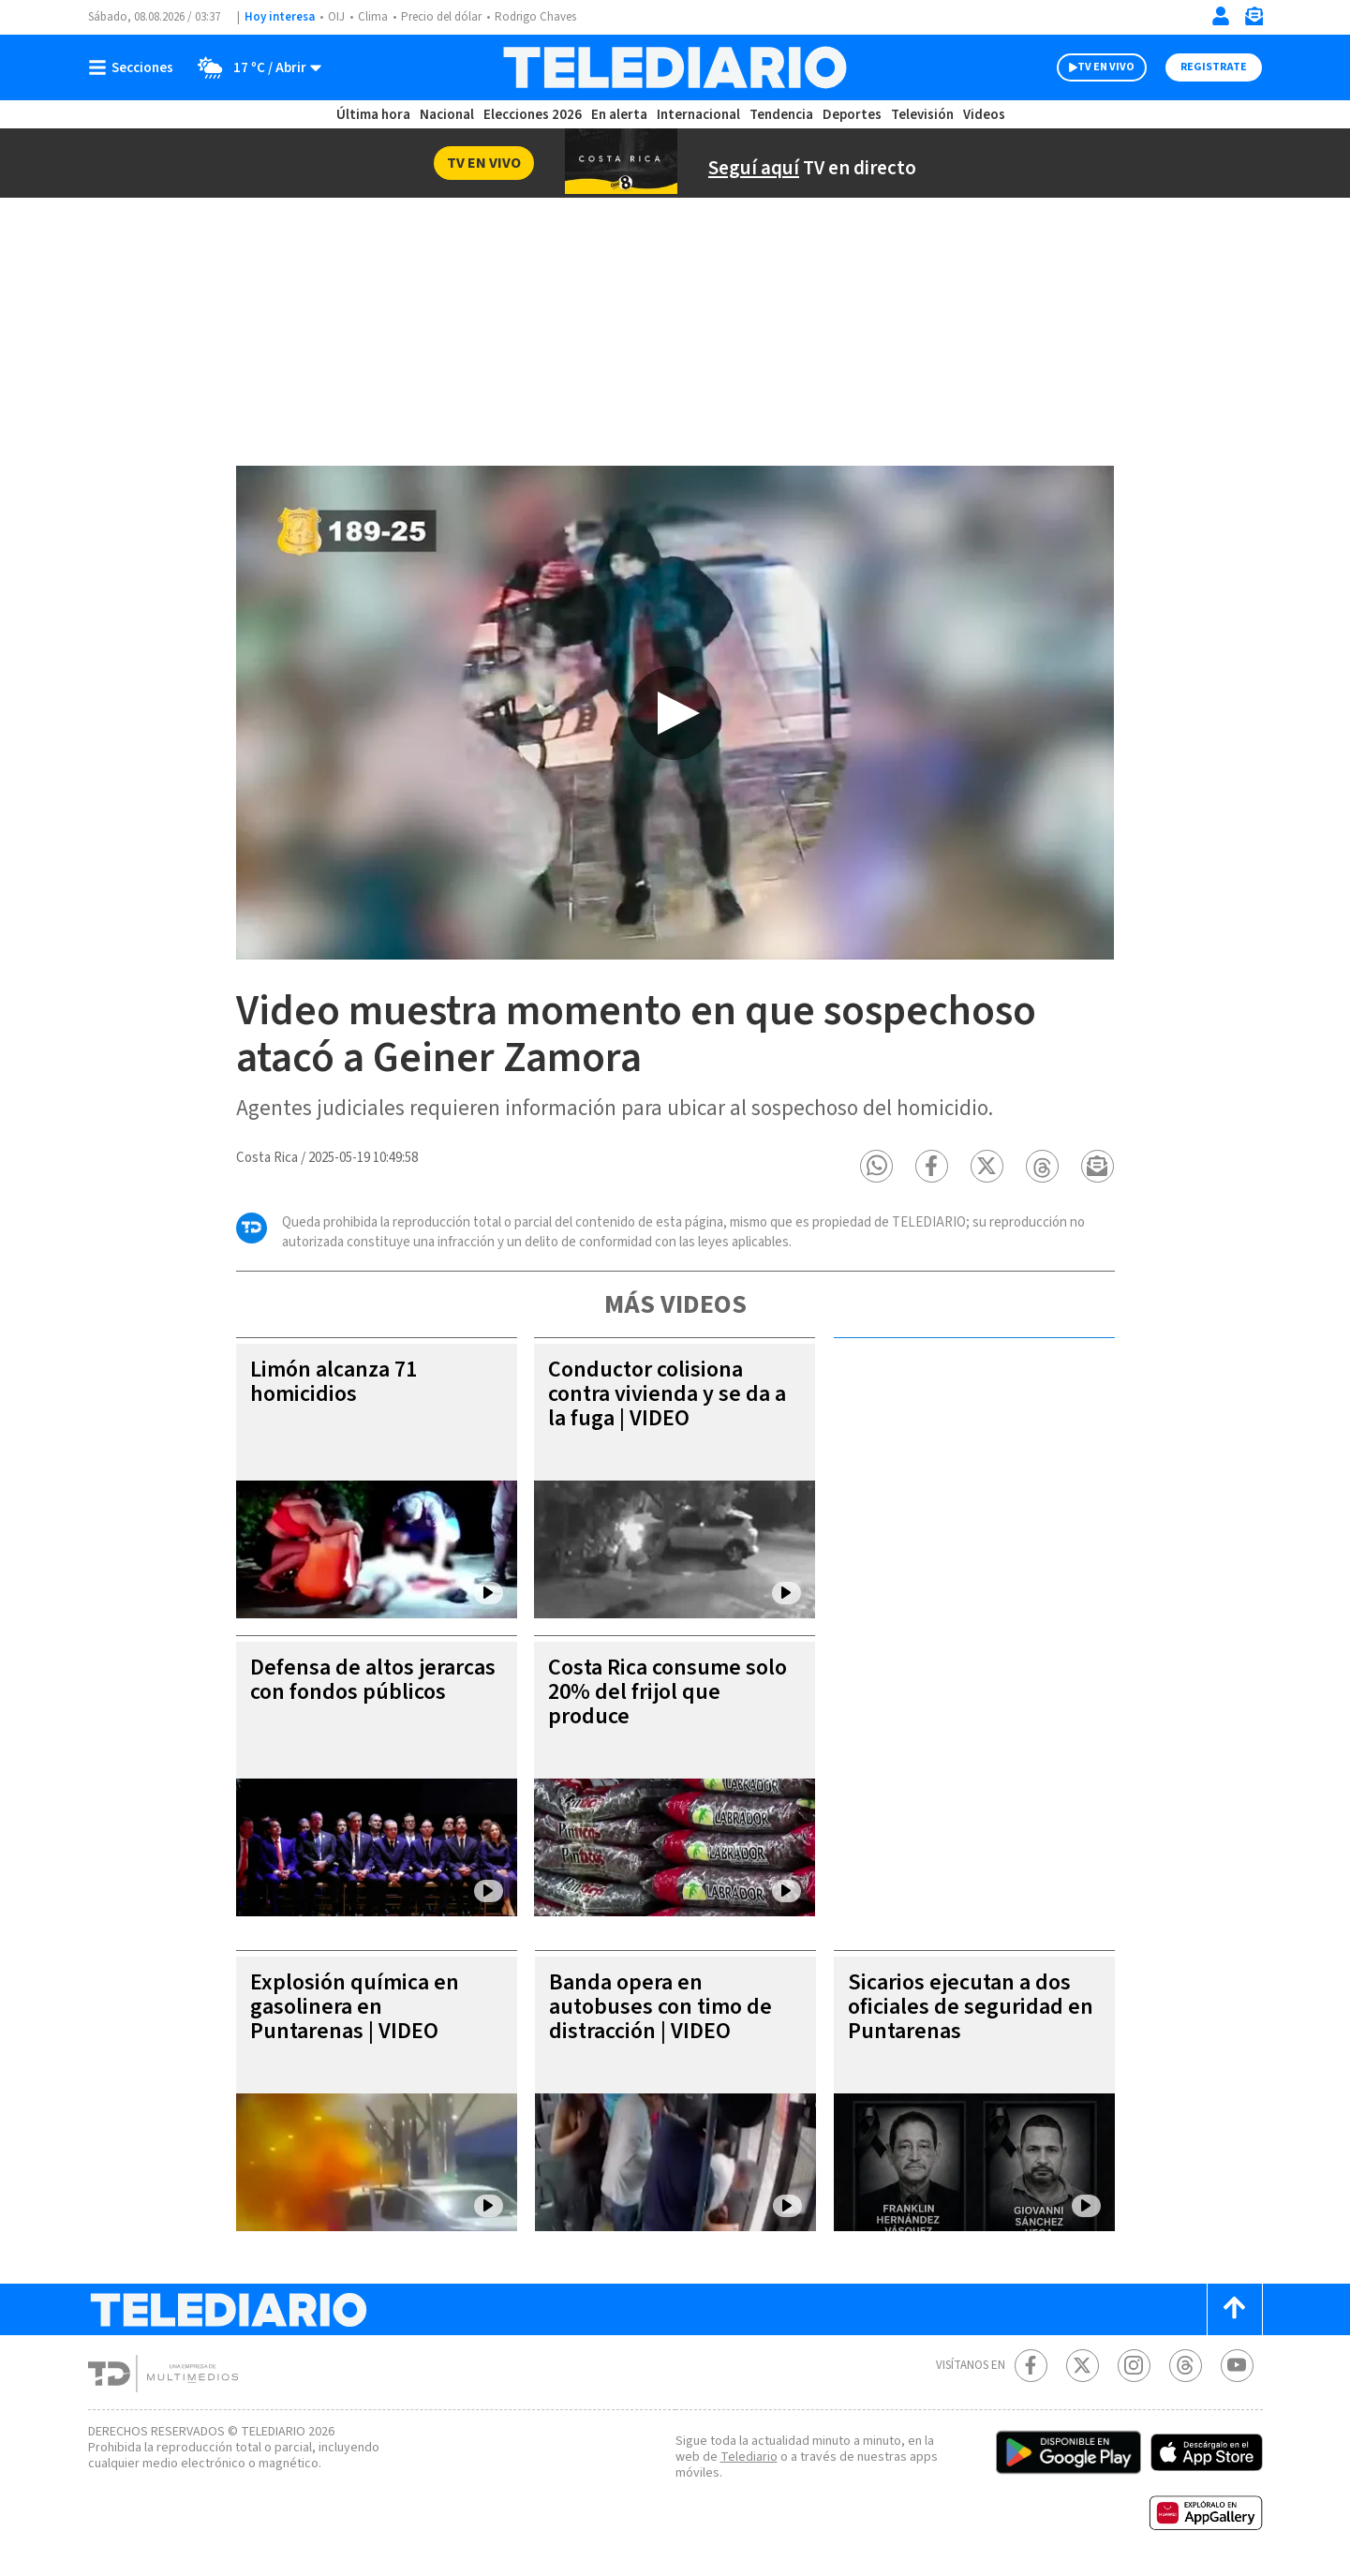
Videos (982, 115)
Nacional (445, 115)
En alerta (623, 115)
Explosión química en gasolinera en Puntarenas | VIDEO (357, 2008)
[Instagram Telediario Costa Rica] (1134, 2366)
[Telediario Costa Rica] (675, 67)
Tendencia (782, 115)
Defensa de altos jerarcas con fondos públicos (348, 1693)
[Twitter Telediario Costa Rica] (1082, 2366)
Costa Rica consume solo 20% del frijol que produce (658, 1693)
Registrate (1212, 67)
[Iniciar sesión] (1220, 16)
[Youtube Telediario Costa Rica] (1237, 2366)
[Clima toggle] (255, 67)
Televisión (921, 115)
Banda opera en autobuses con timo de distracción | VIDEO (662, 2008)
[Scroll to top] (1235, 2310)
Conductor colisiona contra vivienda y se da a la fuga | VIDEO (663, 1395)
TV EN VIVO (1089, 67)
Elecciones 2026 (534, 115)
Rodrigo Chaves (545, 17)
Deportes (852, 115)
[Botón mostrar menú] (135, 67)
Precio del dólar (446, 17)
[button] (877, 1167)
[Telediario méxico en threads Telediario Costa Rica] (1185, 2366)
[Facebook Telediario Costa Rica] (1031, 2366)
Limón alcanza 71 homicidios (338, 1382)
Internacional (700, 115)
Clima (374, 17)
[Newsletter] (1253, 20)
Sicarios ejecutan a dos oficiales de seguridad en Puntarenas (964, 2008)
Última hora (373, 115)
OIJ (335, 17)
